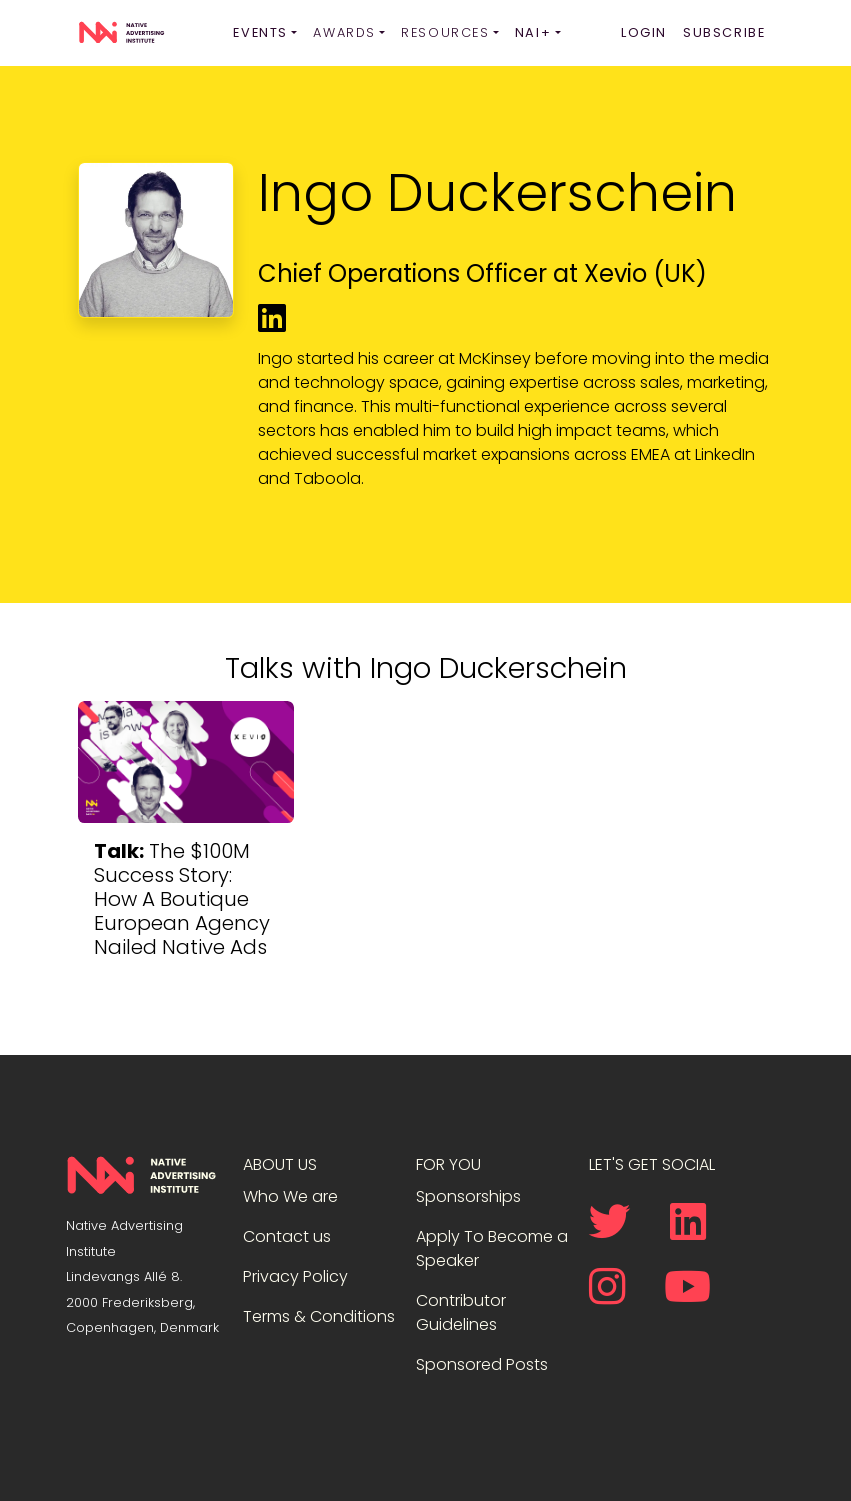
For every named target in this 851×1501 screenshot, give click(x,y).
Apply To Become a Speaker (492, 1248)
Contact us (287, 1236)
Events (260, 32)
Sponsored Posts (482, 1364)
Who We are (290, 1196)
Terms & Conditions (319, 1316)
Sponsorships (468, 1196)
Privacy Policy (295, 1276)
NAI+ (533, 32)
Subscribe (724, 32)
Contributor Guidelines (461, 1312)
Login (644, 32)
